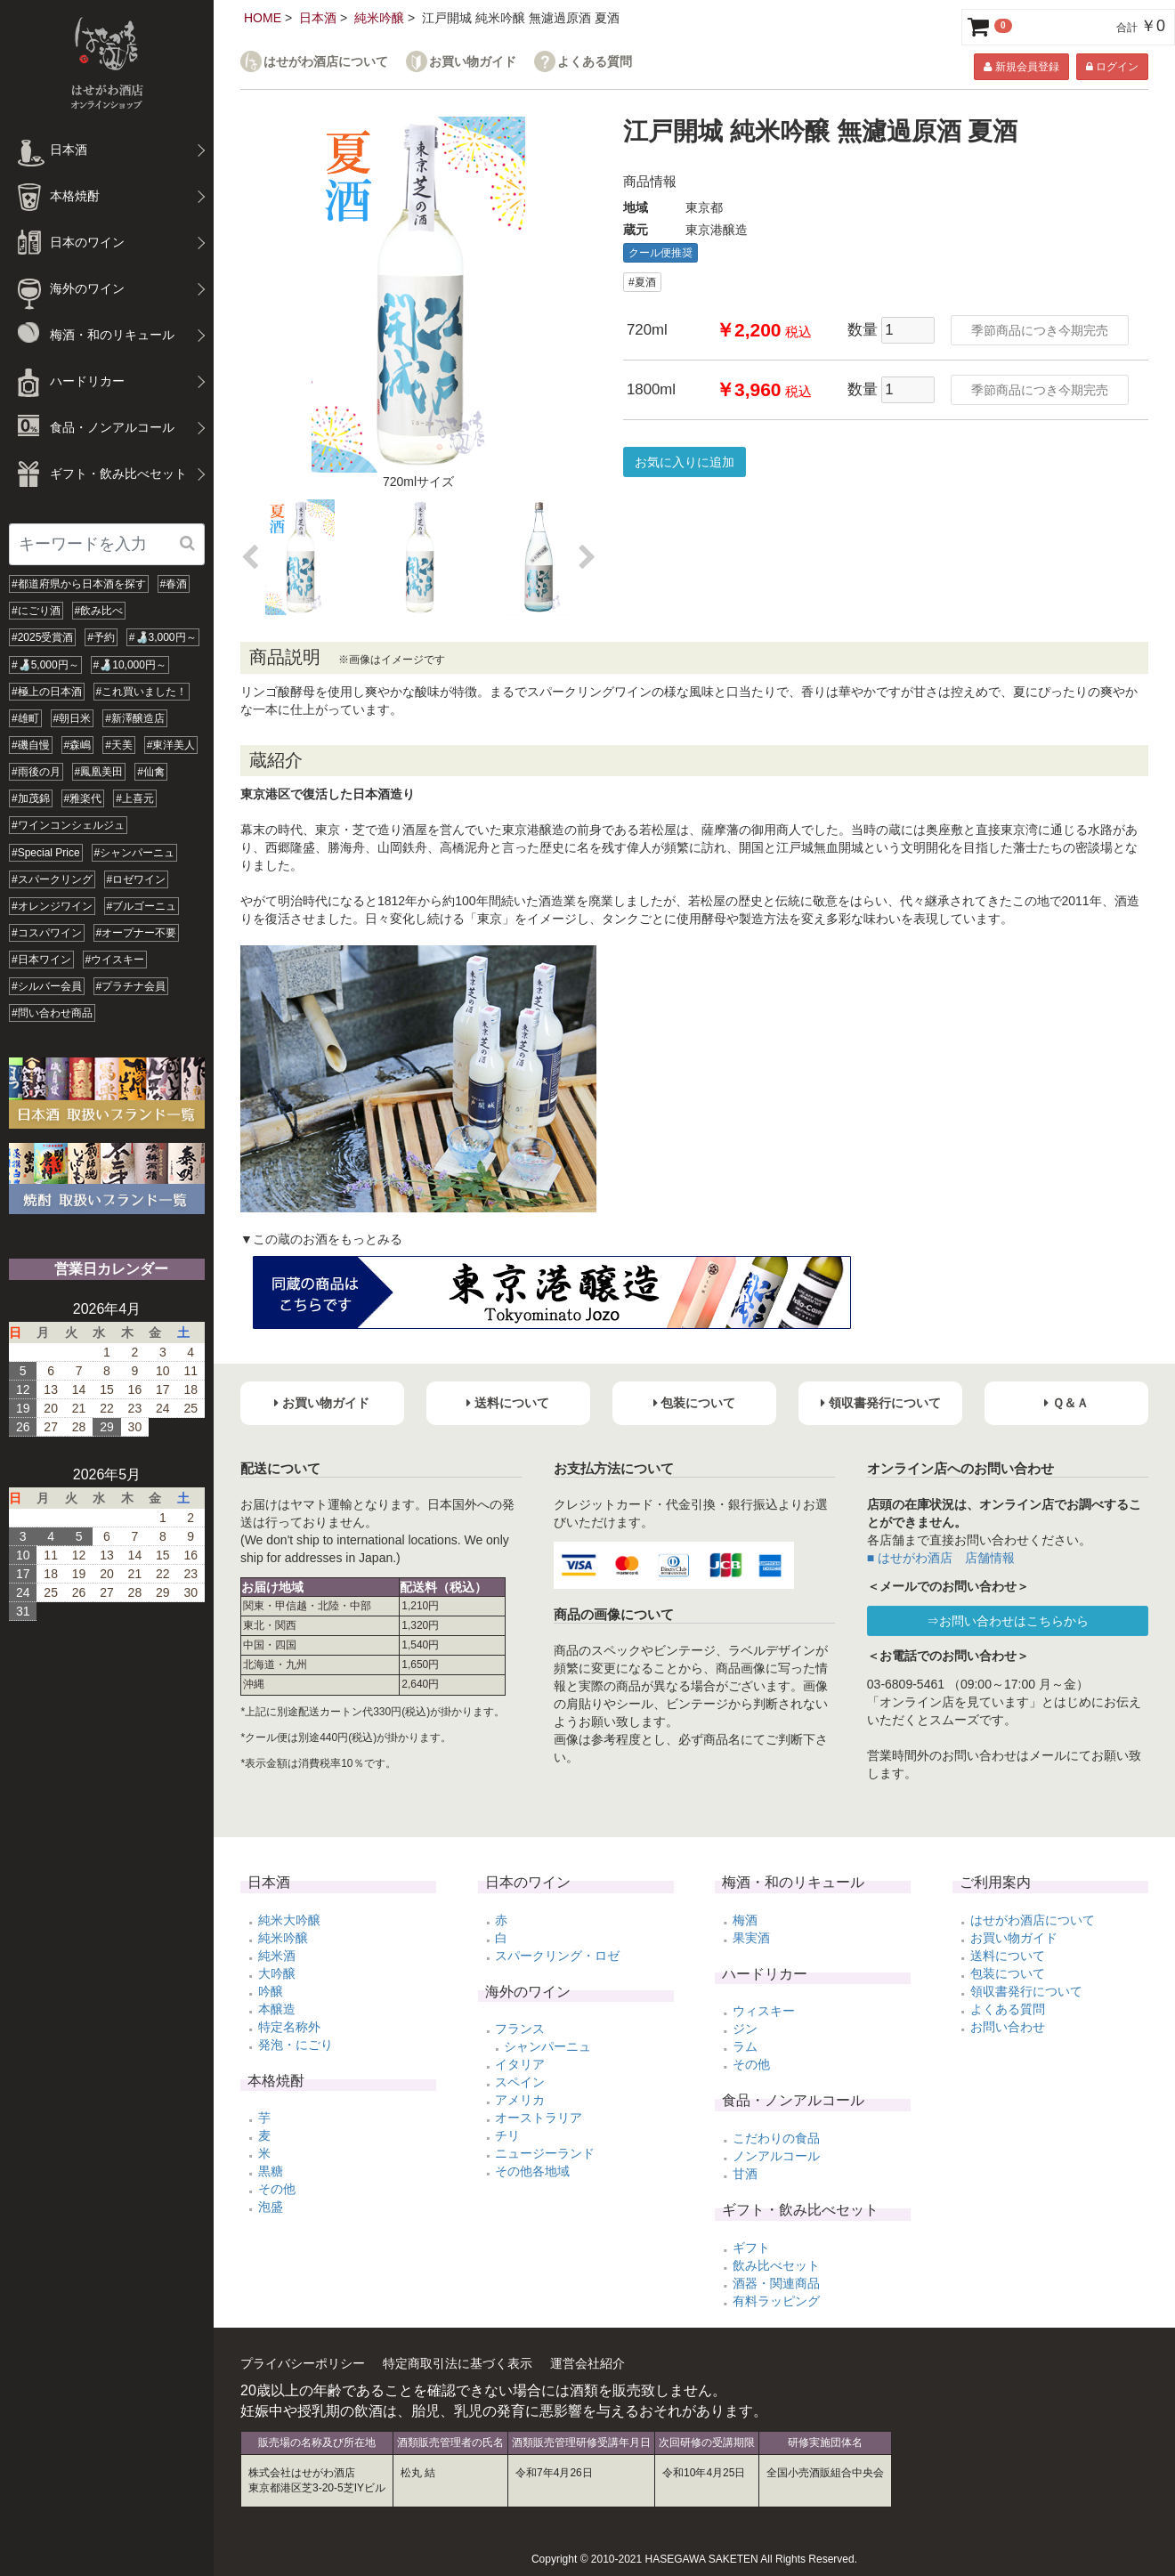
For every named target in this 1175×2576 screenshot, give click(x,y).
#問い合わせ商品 (52, 1013)
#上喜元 (135, 798)
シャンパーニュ (547, 2046)
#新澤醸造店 (135, 718)
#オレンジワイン (52, 906)
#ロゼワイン (136, 879)
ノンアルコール (776, 2156)
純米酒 (277, 1955)
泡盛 (270, 2206)
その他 (277, 2189)
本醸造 (277, 2009)
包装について (1007, 1973)
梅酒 (745, 1920)
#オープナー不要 (136, 933)
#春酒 (174, 584)
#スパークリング (52, 879)
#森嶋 (78, 745)
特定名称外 (289, 2027)
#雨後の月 (36, 772)
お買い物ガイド (472, 62)
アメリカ (520, 2100)
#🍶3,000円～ (163, 637)
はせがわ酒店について (325, 62)
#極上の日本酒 (47, 691)
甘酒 (745, 2174)
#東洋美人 (171, 745)
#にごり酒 (36, 610)
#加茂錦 (31, 798)
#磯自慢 (31, 745)
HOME (262, 18)
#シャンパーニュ (134, 853)
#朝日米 (72, 718)
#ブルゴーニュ (142, 906)
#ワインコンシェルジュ (68, 825)
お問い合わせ (1007, 2027)
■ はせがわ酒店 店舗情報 (941, 1558)
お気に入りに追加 (684, 462)
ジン (745, 2028)
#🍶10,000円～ (129, 665)
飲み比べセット (776, 2265)
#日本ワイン (41, 959)
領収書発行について (1026, 1991)
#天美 (119, 745)
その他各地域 (532, 2171)
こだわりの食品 (776, 2138)
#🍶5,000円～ (45, 665)
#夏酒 (642, 282)
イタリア (520, 2064)
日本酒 (317, 18)
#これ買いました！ (142, 691)
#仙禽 (151, 772)
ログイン (1112, 67)
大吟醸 (277, 1973)
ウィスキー (764, 2011)
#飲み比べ (99, 610)
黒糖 (270, 2171)
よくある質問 (594, 62)
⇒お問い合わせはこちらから (1008, 1621)
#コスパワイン (47, 933)
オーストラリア (538, 2117)
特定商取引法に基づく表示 (457, 2363)
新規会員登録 (1021, 67)
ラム (745, 2046)
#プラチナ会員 (131, 986)
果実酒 (751, 1938)
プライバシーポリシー (302, 2363)
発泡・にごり (295, 2044)
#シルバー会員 (47, 986)
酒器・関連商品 (776, 2283)
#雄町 (25, 718)
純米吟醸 (379, 18)
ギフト (751, 2247)
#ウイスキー (115, 959)
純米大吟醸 (289, 1920)
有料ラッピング (776, 2301)
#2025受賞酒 (42, 637)
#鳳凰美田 (99, 772)
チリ (507, 2135)
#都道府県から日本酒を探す (79, 584)
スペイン (520, 2082)
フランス (520, 2028)
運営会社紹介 (587, 2363)
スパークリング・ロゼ (557, 1955)
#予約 (101, 637)
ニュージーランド (545, 2153)
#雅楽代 (83, 798)
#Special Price (46, 853)
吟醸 (270, 1991)
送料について (1007, 1955)
